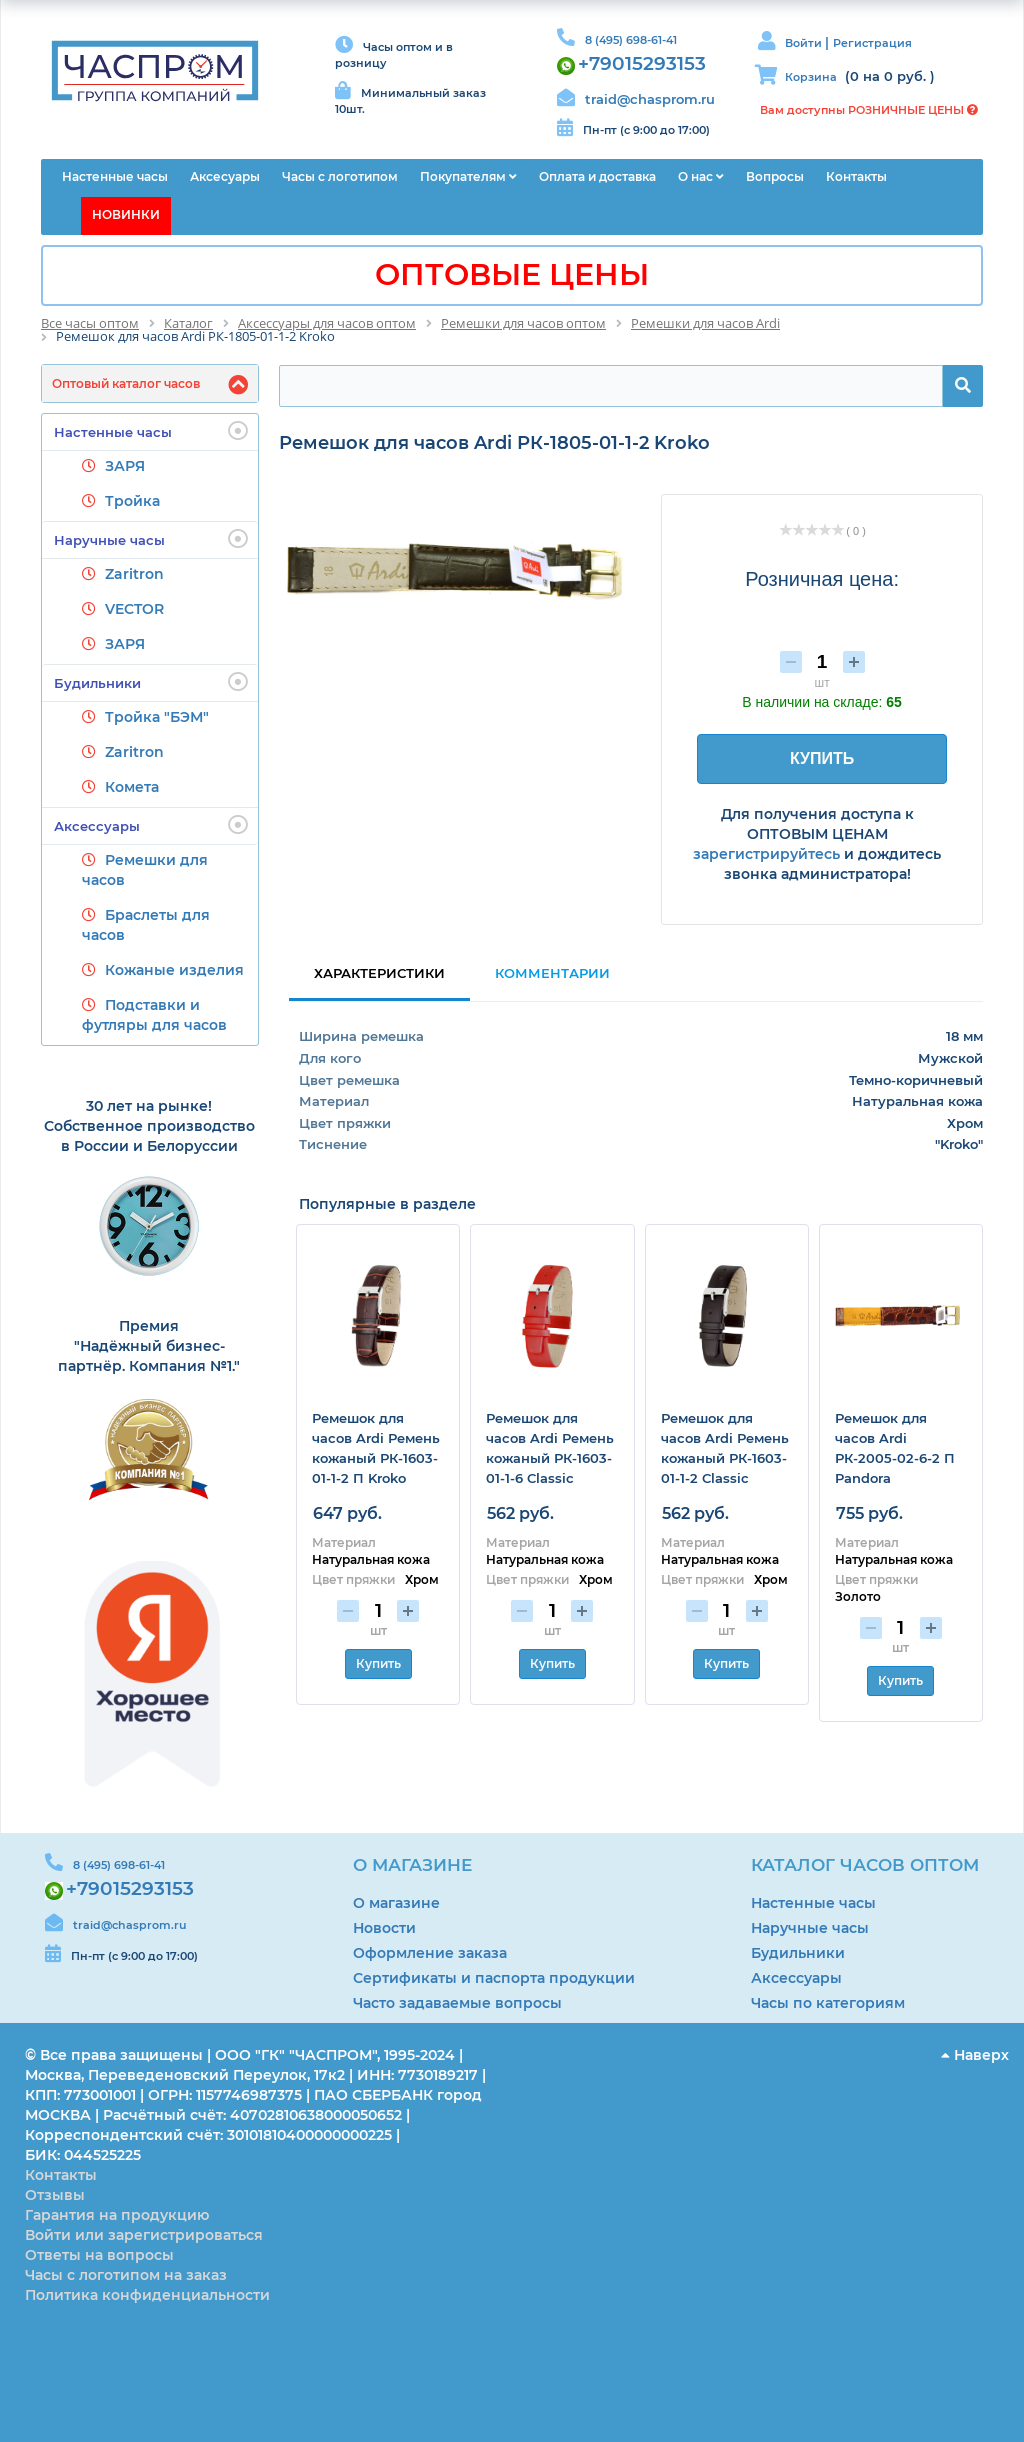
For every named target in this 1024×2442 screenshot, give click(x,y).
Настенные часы (151, 431)
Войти (805, 43)
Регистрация (872, 43)
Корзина (811, 77)
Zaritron (134, 574)
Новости (384, 1928)
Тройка (132, 501)
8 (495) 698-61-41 (631, 40)
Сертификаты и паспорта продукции (494, 1978)
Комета (132, 787)
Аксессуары (151, 825)
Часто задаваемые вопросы (457, 2003)
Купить (378, 1663)
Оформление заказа (430, 1953)
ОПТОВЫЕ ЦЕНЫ (512, 274)
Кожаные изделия (174, 970)
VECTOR (134, 609)
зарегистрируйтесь (766, 854)
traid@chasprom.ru (650, 99)
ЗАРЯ (125, 466)
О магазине (396, 1903)
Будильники (151, 682)
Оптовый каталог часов (126, 383)
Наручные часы (151, 539)
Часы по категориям (828, 2003)
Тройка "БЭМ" (157, 717)
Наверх (975, 2055)
